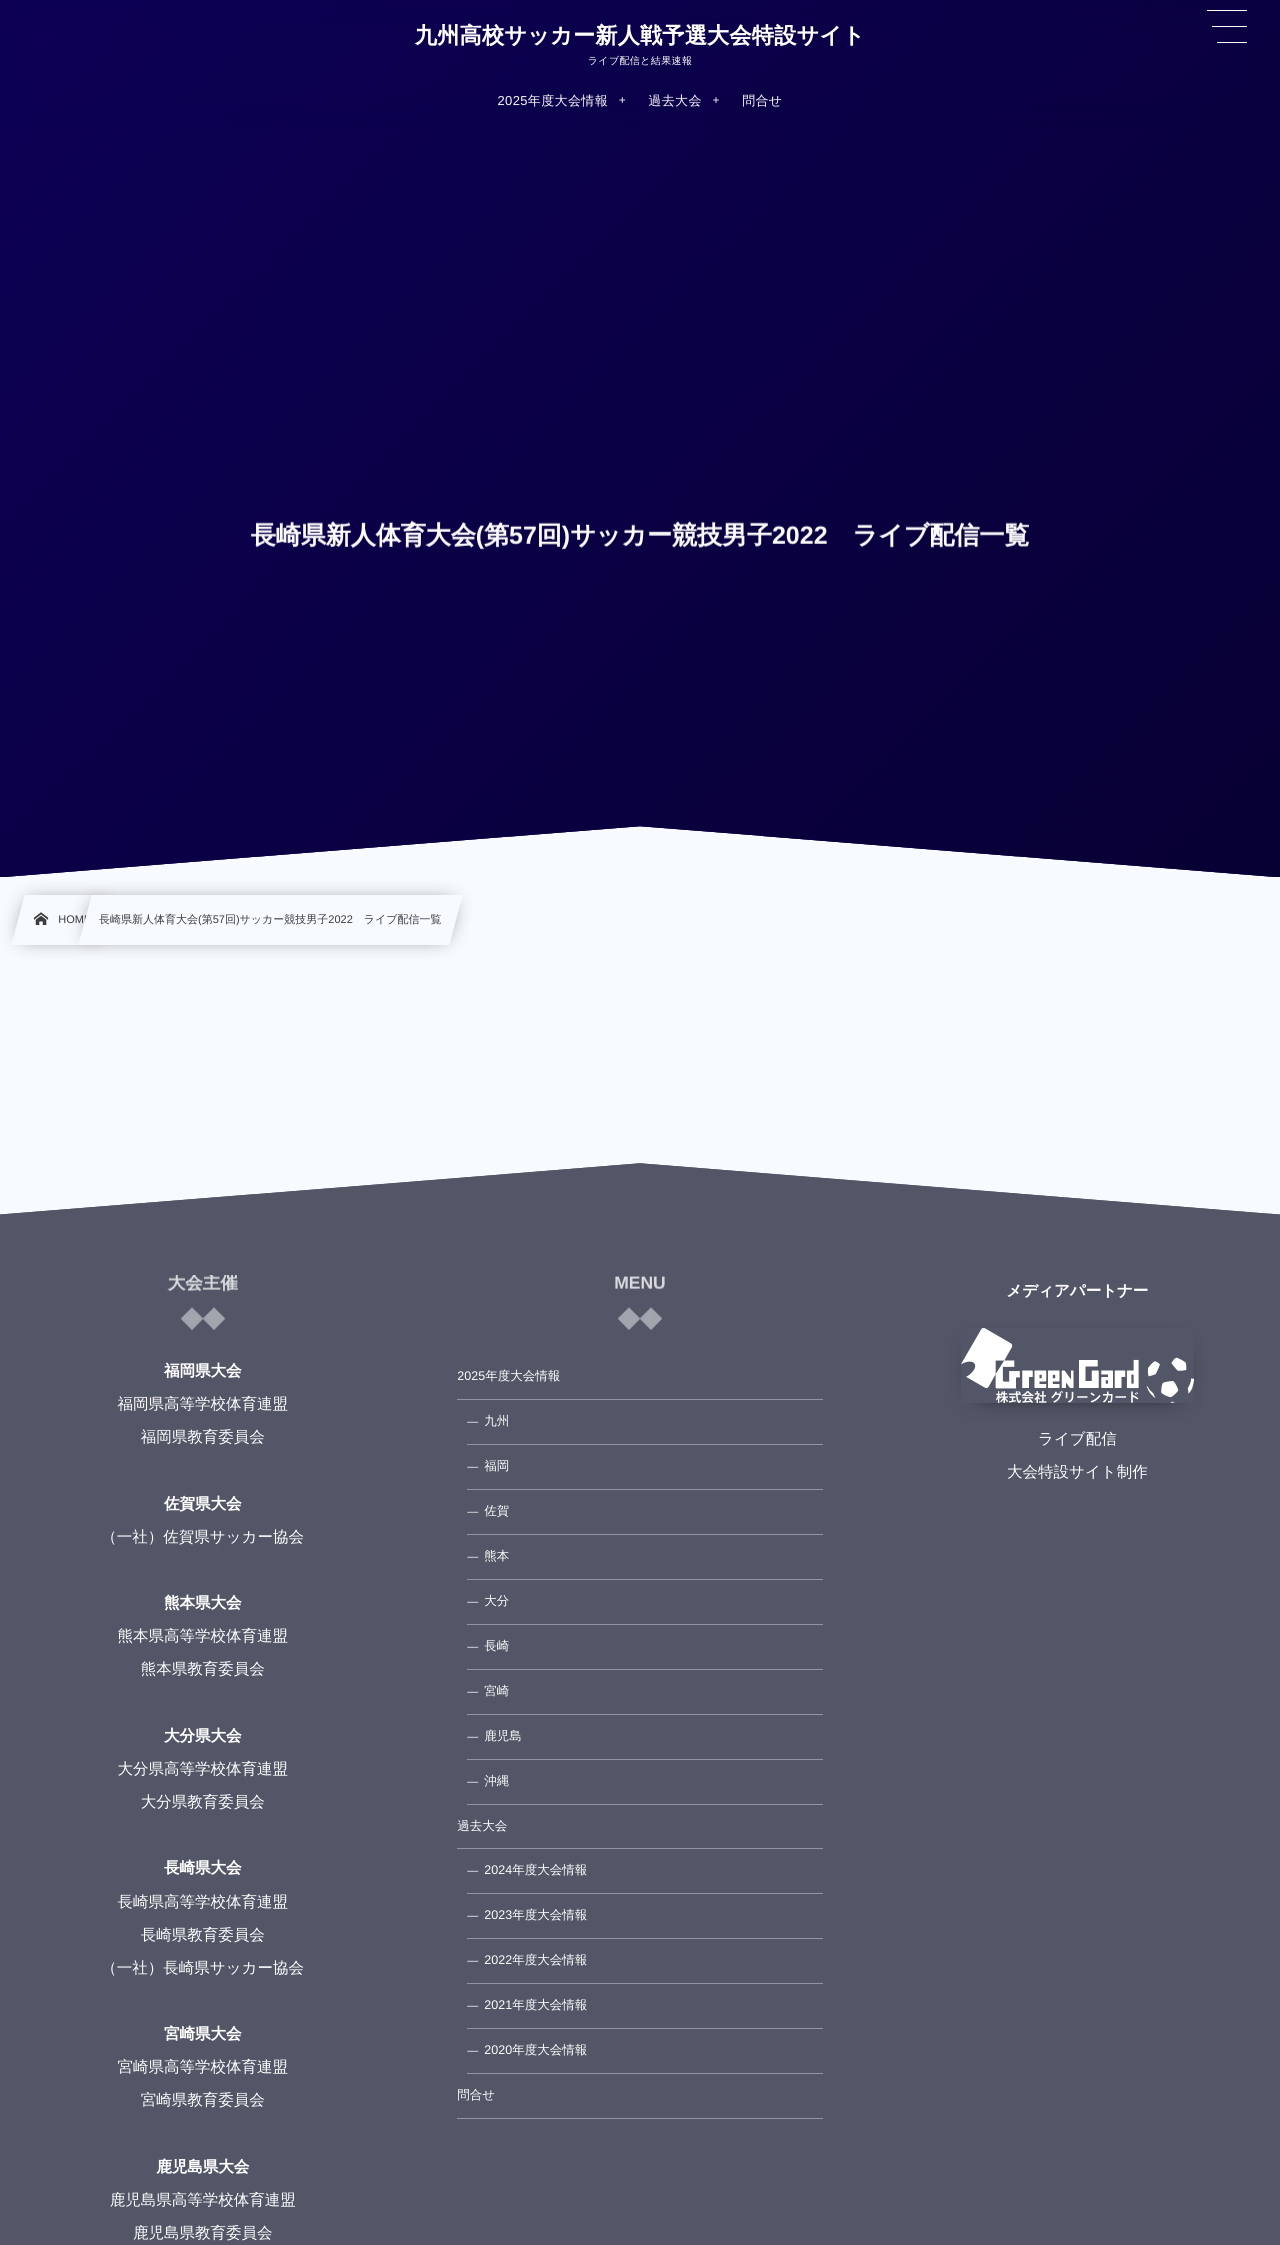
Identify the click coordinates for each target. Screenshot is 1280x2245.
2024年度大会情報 (535, 1870)
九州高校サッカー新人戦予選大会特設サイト (640, 36)
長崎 (496, 1646)
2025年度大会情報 (508, 1376)
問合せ (476, 2095)
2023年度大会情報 (535, 1915)
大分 (496, 1601)
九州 (496, 1421)
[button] (1227, 27)
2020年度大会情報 (535, 2050)
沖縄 (496, 1781)
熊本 (496, 1556)
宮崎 (496, 1691)
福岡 (496, 1466)
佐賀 (496, 1511)
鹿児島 (503, 1736)
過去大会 (482, 1826)
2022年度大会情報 (535, 1960)
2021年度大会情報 (535, 2005)
